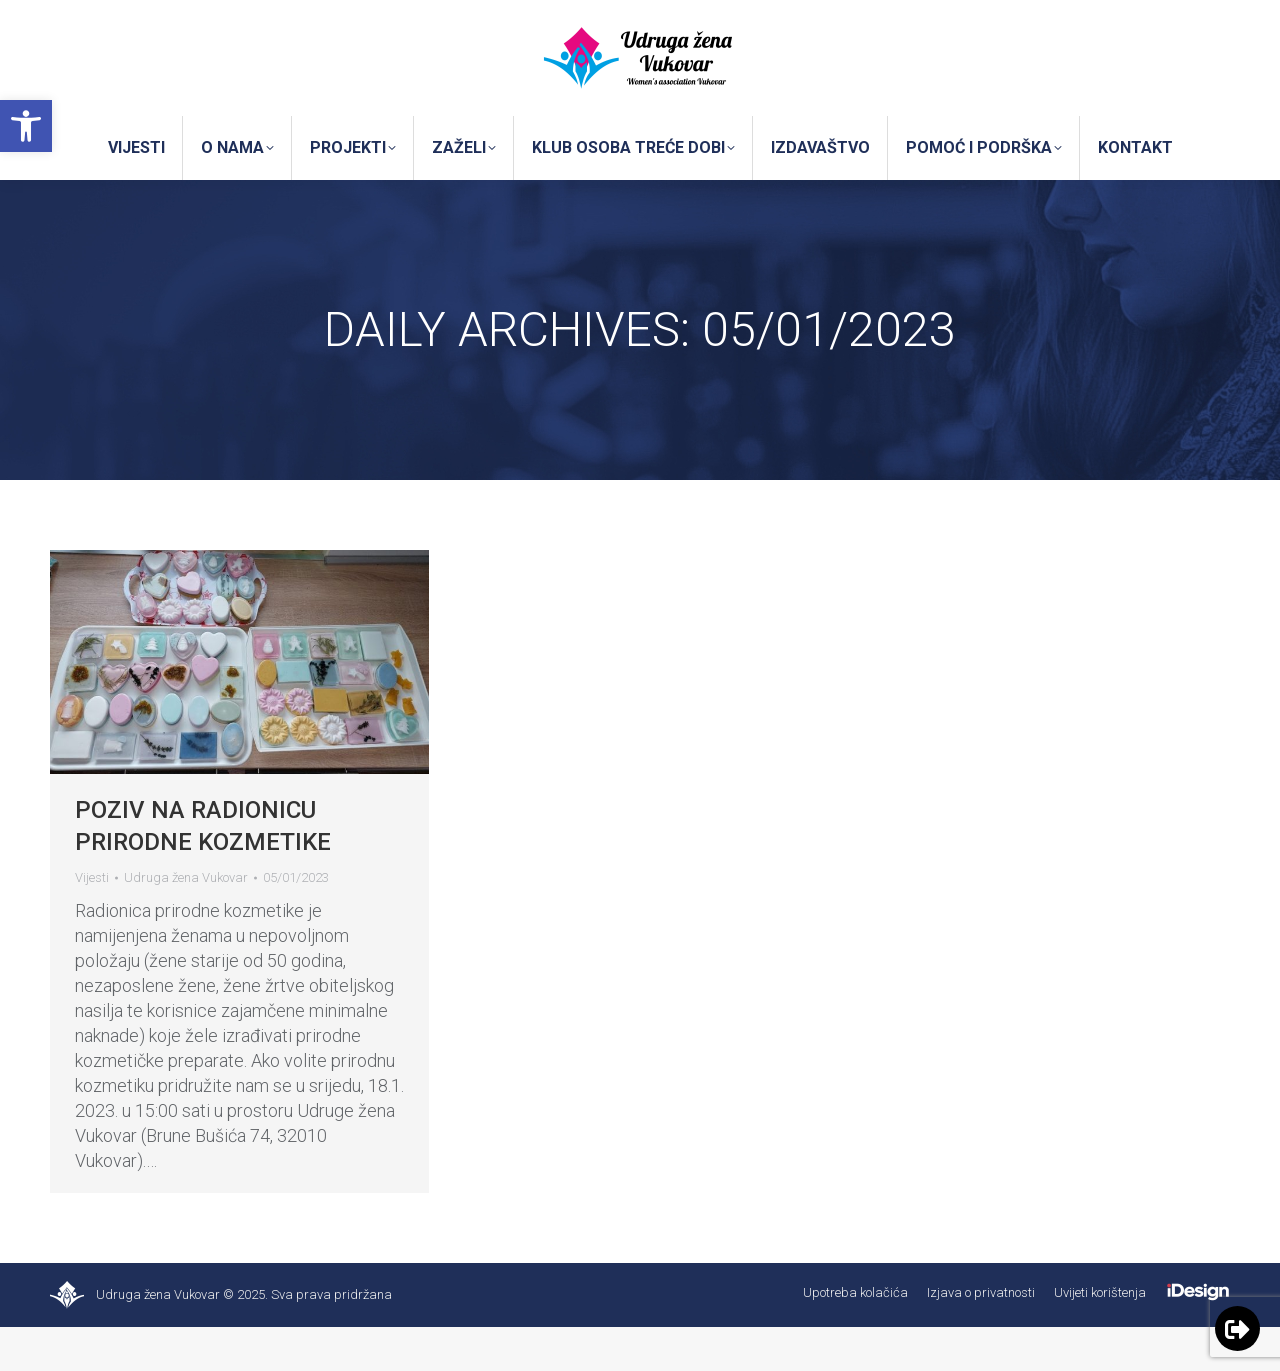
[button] (26, 126)
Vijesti (92, 921)
